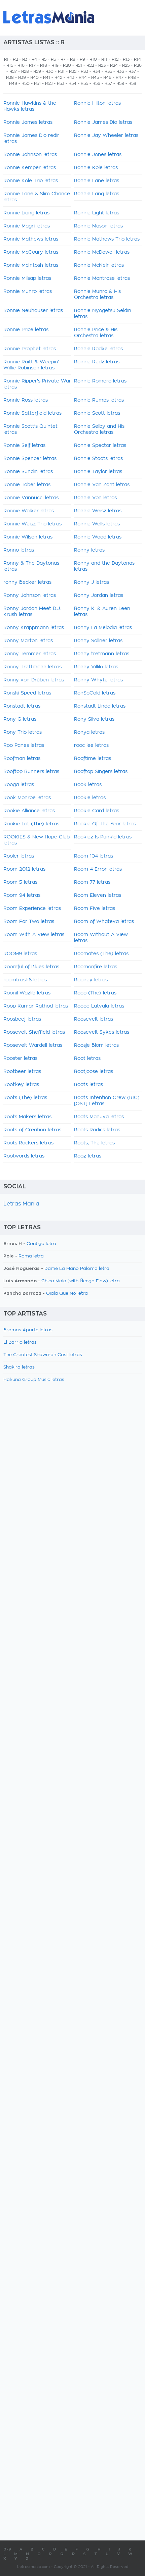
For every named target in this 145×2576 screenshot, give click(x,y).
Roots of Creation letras (32, 1130)
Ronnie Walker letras (28, 511)
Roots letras (88, 1084)
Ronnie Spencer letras (30, 458)
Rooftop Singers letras (101, 771)
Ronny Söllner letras (98, 640)
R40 (34, 77)
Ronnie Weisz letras (97, 511)
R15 (9, 65)
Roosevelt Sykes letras (101, 1032)
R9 (82, 59)
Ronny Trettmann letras (32, 667)
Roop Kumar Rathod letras (35, 1006)
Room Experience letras (32, 908)
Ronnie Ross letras (25, 400)
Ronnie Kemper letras (29, 167)
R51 (37, 84)
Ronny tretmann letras (101, 654)
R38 (10, 77)
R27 (13, 71)
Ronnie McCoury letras (30, 252)
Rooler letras (18, 856)
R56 (96, 84)
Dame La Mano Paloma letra (76, 1269)
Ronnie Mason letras (98, 226)
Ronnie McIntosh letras (30, 265)
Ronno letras (18, 550)
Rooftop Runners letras (31, 771)
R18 (43, 65)
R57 (108, 84)
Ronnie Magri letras (26, 226)
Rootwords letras (23, 1156)
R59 (132, 84)
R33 (84, 71)
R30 (49, 71)
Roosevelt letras (93, 1019)
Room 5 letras (20, 882)
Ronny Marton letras (28, 640)
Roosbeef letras (22, 1019)
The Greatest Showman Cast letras (42, 1355)
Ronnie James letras (27, 122)
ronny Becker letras (27, 582)
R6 (53, 59)
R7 (63, 59)
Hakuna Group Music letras (33, 1380)
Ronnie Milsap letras (27, 278)
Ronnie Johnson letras (30, 154)
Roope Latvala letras (99, 1006)
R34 (96, 71)
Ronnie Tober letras (26, 484)
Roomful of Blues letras (31, 967)
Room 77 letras (92, 882)
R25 (126, 65)
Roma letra (31, 1256)
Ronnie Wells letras (97, 524)
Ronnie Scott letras (97, 413)
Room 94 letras (21, 895)
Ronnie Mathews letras (30, 239)
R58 (120, 84)
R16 (21, 65)
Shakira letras (19, 1367)
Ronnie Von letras (95, 498)
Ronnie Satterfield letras (32, 413)
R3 (24, 59)
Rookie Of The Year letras (105, 824)
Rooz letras (87, 1156)
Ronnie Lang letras (96, 194)
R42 (58, 77)
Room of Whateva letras (104, 921)
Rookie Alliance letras (29, 811)
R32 (72, 71)
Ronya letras (89, 732)
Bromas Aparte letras (27, 1330)
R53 (60, 84)
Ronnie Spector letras (100, 445)
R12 (115, 59)
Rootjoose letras (93, 1071)
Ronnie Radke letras (98, 349)
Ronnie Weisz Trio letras (32, 524)
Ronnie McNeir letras (99, 265)
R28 (25, 71)
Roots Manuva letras (99, 1117)
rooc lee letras (91, 745)
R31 (61, 71)
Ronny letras (89, 550)
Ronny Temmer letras (29, 654)
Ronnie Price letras (25, 329)
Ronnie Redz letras (96, 362)
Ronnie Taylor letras (98, 471)
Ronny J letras (91, 582)
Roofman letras (21, 758)
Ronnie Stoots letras (98, 458)
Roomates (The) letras (101, 953)
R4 (34, 59)
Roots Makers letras (27, 1117)
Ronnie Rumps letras (99, 400)
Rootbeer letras (22, 1071)
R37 (132, 71)
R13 (126, 59)
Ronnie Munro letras (27, 291)
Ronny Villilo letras (96, 667)
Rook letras (88, 784)
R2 (15, 59)
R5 (43, 59)
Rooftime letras (92, 758)
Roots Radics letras (97, 1130)
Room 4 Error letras (98, 869)
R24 (114, 65)
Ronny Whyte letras (98, 680)
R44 (83, 77)
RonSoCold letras (94, 693)
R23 (102, 65)
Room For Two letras (28, 921)
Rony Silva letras (94, 719)
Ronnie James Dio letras (103, 122)
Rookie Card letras (96, 811)
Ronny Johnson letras (29, 595)
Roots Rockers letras (28, 1143)
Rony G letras (19, 719)
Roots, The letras (94, 1143)
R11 (104, 59)
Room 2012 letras (24, 869)
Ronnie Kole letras (96, 167)
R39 (22, 77)
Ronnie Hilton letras (97, 103)
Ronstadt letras (21, 706)
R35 (108, 71)
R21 (78, 65)
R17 (32, 65)
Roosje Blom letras (96, 1045)
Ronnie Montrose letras (102, 278)
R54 (72, 84)
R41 (46, 77)
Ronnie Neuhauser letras (33, 310)
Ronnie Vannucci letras (31, 498)
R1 (6, 59)
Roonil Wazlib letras (26, 993)
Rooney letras (91, 980)
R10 (93, 59)
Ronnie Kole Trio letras (30, 180)
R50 (26, 84)
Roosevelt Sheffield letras (34, 1032)
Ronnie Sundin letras (28, 471)
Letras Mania (21, 1203)
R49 (13, 84)
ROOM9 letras (20, 953)
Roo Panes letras (23, 745)
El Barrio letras (20, 1342)
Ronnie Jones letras (97, 154)
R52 (48, 84)
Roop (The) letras (95, 993)
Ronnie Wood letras (97, 537)
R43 (70, 77)
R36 (120, 71)
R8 (72, 59)
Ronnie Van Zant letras (102, 484)
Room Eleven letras (97, 895)
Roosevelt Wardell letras (32, 1045)
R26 (138, 65)
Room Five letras (94, 908)
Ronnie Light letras (96, 213)
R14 (137, 59)
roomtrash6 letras (25, 980)
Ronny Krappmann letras (33, 627)
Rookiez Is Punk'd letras (103, 837)
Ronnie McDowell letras (102, 252)
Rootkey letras (21, 1084)
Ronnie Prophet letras (29, 349)
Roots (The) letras (25, 1097)
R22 (90, 65)
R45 (95, 77)
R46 (107, 77)
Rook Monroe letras (27, 797)
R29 (37, 71)
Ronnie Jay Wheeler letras (106, 135)
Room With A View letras (33, 934)
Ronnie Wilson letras (27, 537)
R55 (84, 84)
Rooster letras (20, 1058)
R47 (119, 77)
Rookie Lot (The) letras (31, 824)
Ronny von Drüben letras (33, 680)
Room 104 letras (93, 856)
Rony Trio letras (22, 732)
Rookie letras (90, 797)
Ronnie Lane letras (96, 180)
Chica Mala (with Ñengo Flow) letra (80, 1281)
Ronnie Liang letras (26, 213)
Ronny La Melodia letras (103, 627)
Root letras (87, 1058)
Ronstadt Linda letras (99, 706)
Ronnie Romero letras (100, 381)
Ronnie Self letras (24, 445)
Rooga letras (18, 784)
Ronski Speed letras (27, 693)
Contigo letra (41, 1244)
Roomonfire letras (95, 967)
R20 (67, 65)
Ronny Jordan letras (98, 595)
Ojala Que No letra (67, 1293)
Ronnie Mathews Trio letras (107, 239)
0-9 (7, 2549)
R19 (55, 65)
